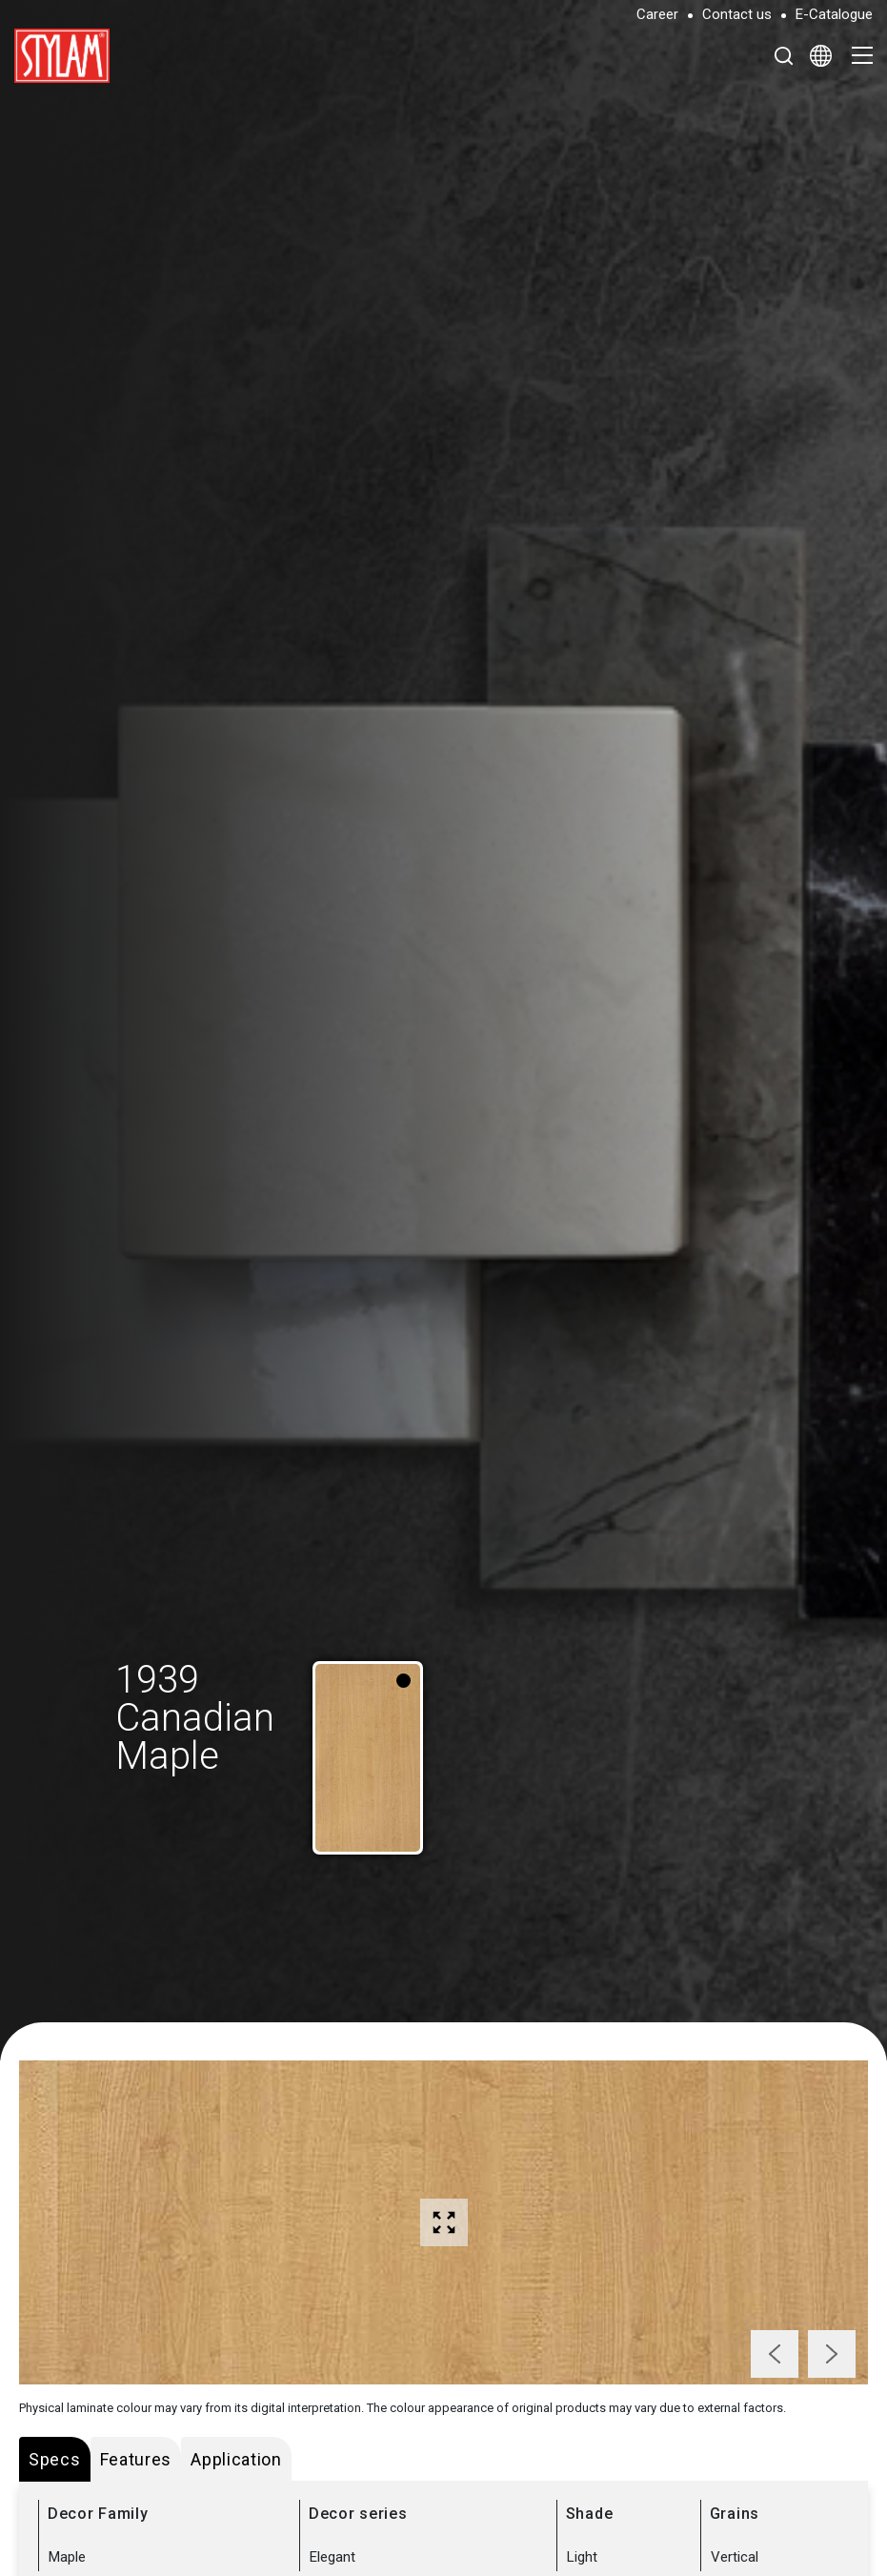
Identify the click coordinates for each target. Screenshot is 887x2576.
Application (236, 2459)
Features (136, 2459)
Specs (55, 2459)
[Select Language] (820, 55)
